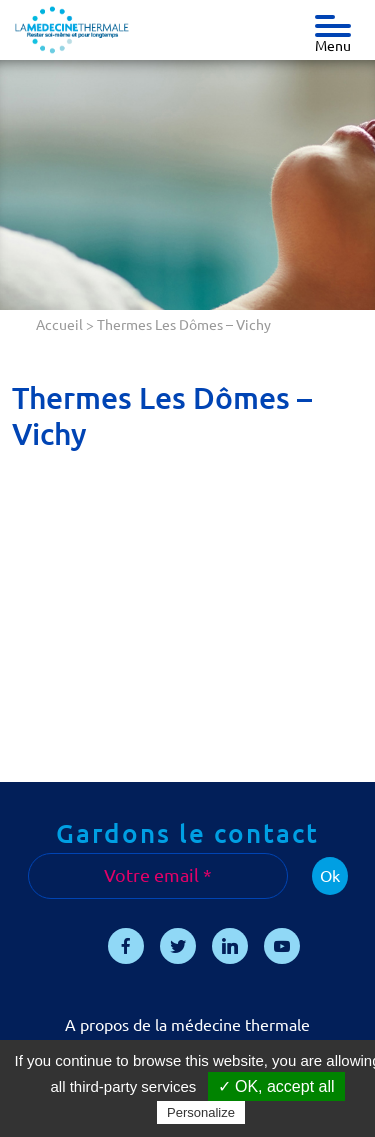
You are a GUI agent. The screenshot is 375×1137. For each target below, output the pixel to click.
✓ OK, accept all (276, 1086)
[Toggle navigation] (333, 21)
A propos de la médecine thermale (187, 1025)
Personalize (201, 1112)
